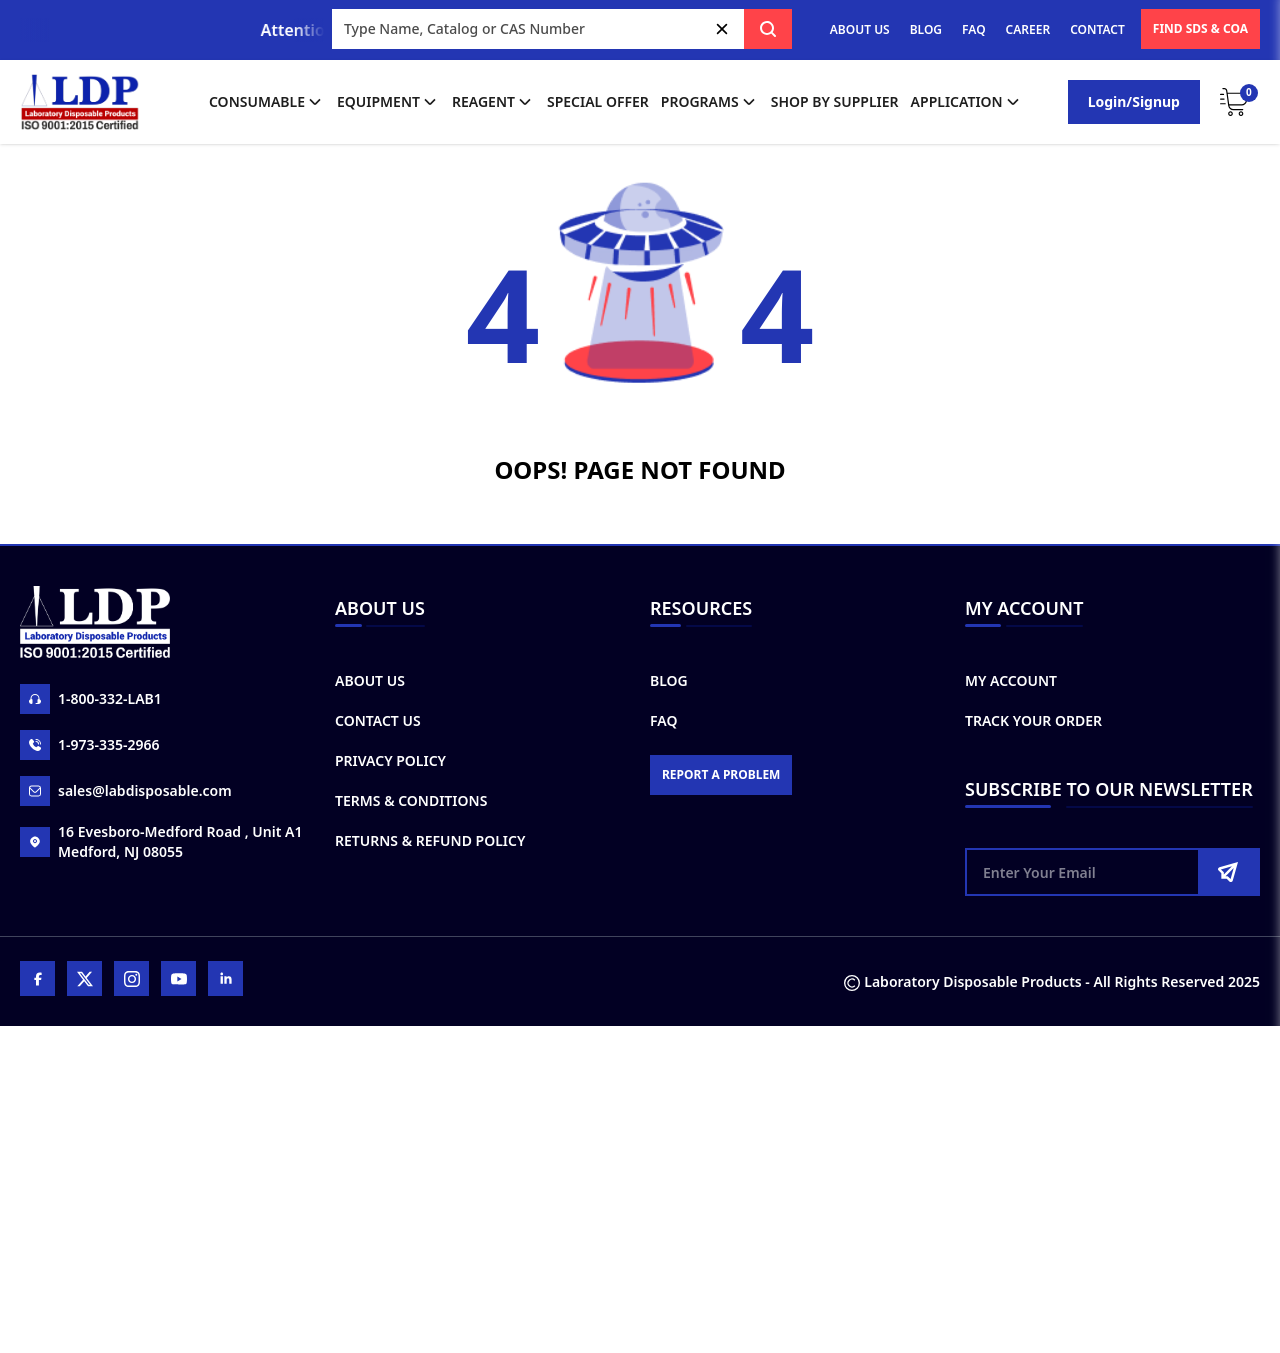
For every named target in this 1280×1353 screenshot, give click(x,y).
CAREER (1028, 29)
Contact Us (378, 720)
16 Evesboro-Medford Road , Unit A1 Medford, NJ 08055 (161, 841)
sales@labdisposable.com (126, 791)
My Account (1011, 680)
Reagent (493, 102)
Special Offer (598, 101)
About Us (370, 680)
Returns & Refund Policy (430, 840)
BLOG (926, 29)
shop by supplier (835, 101)
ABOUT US (860, 29)
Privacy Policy (390, 760)
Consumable (267, 102)
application (967, 102)
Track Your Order (1033, 720)
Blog (669, 680)
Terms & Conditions (411, 800)
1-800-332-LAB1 (91, 699)
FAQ (973, 29)
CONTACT (1097, 29)
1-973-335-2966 (90, 745)
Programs (710, 102)
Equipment (388, 102)
